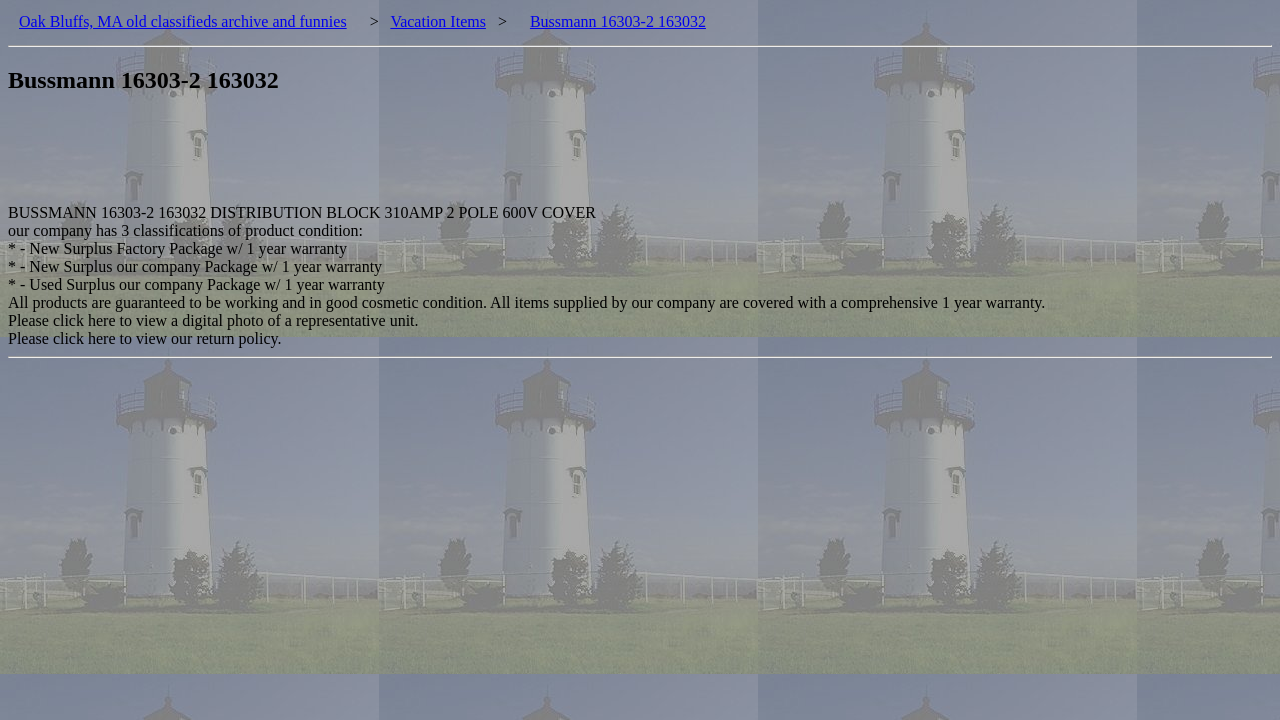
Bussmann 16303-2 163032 (618, 21)
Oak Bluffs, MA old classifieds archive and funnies (183, 21)
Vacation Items (438, 21)
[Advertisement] (372, 159)
